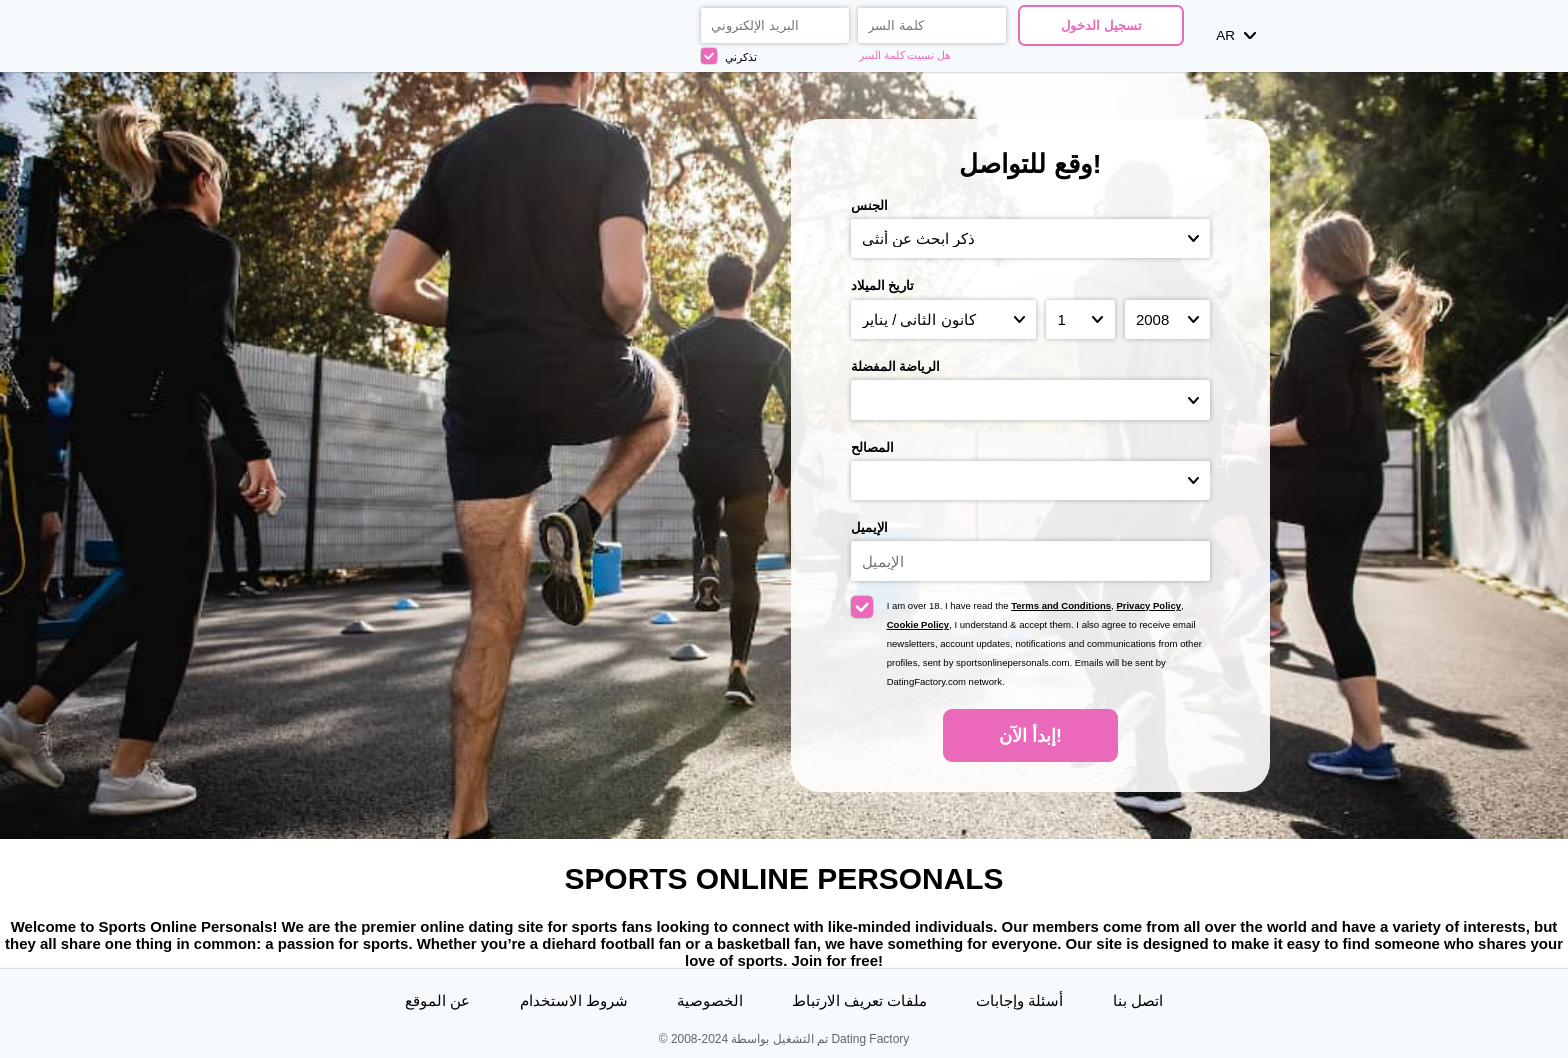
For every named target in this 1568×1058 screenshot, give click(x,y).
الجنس (869, 205)
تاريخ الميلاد (883, 285)
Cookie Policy (918, 624)
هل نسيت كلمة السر (905, 55)
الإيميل (869, 527)
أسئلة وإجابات (1019, 1000)
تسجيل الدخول (1101, 25)
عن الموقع (437, 1000)
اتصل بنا (1138, 1000)
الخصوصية (710, 1000)
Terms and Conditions (1061, 605)
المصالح (872, 447)
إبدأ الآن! (1030, 736)
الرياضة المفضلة (896, 366)
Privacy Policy (1148, 605)
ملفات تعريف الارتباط (859, 1000)
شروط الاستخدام (574, 1000)
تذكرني (729, 56)
